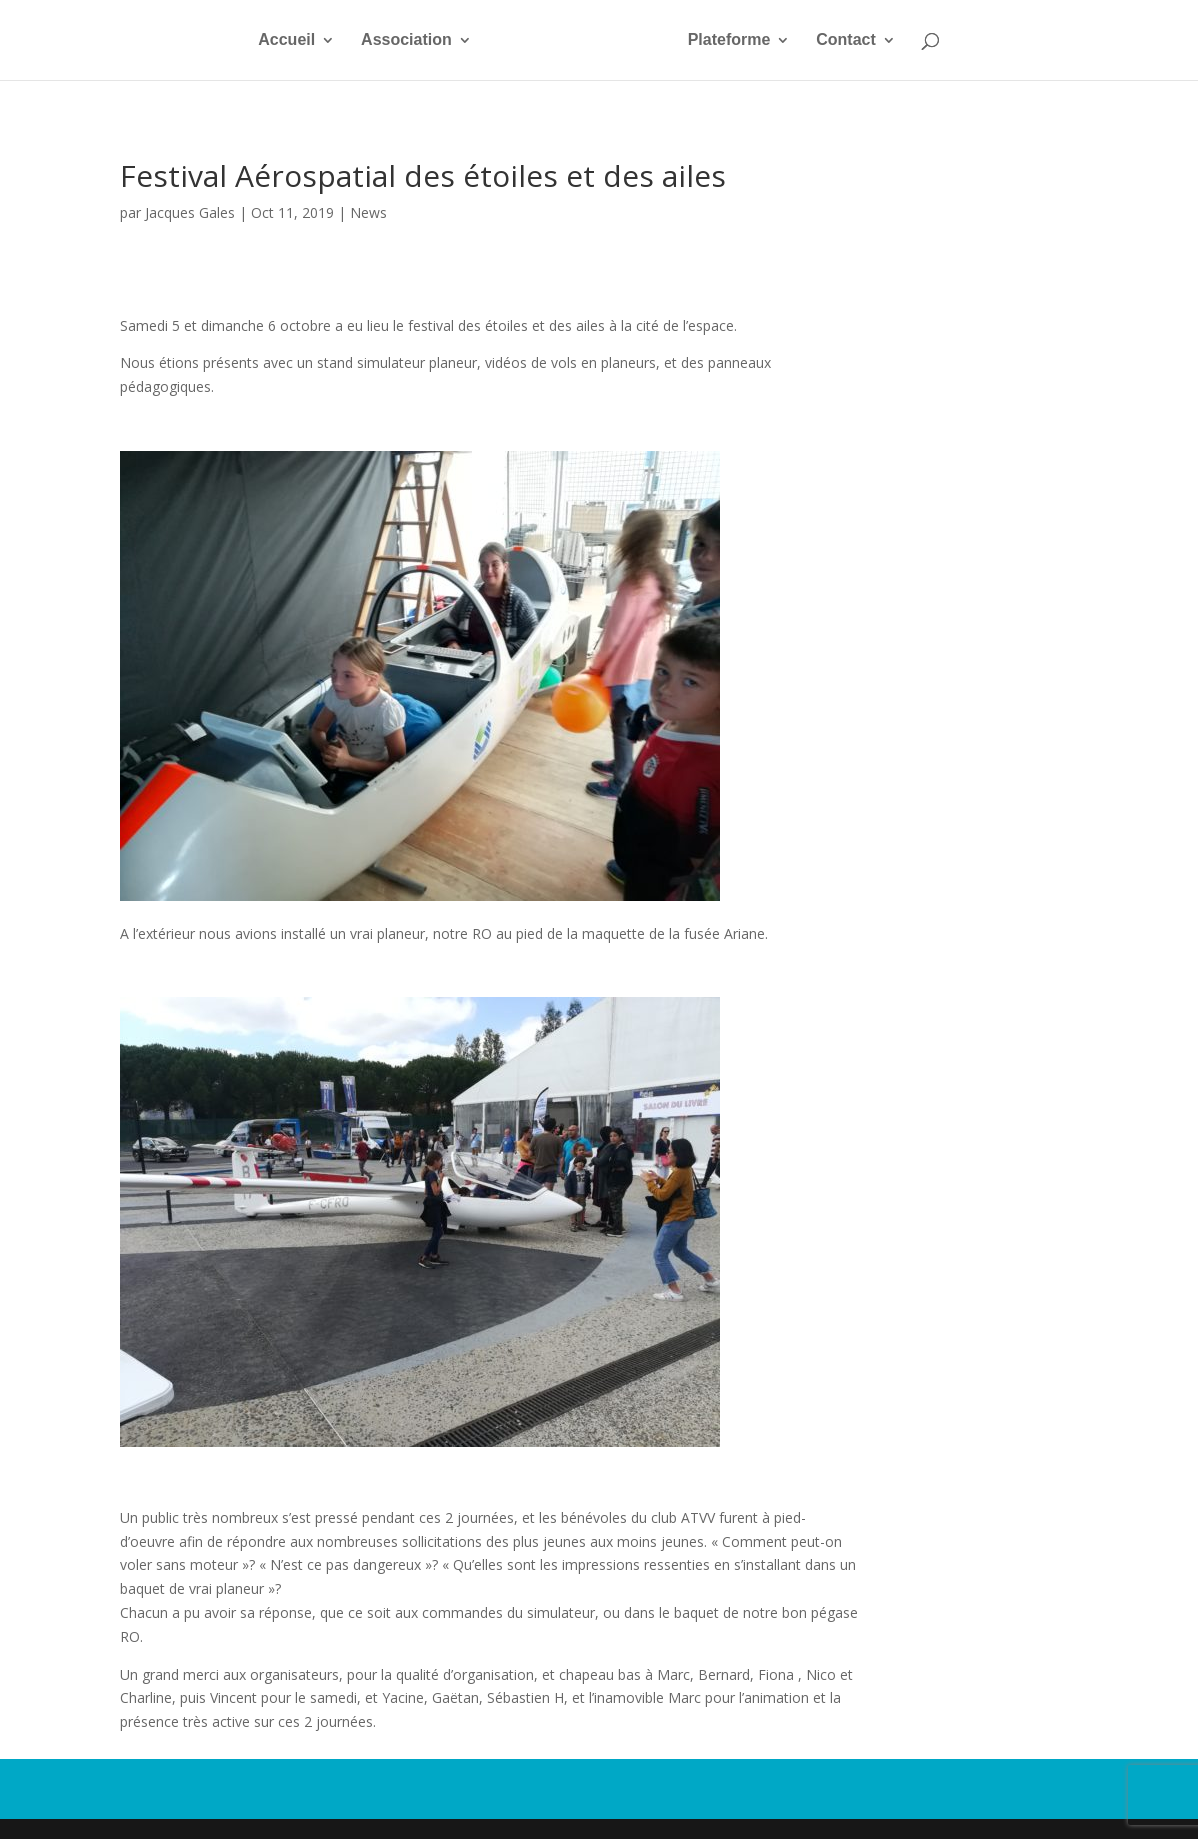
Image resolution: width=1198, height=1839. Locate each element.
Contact (846, 40)
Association (406, 40)
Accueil (286, 40)
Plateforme (729, 40)
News (368, 212)
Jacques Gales (190, 212)
